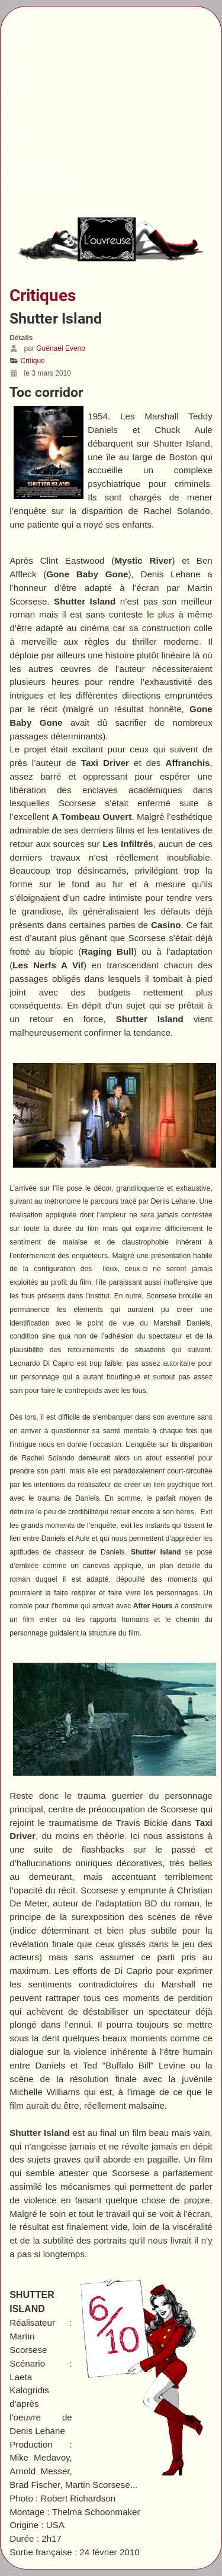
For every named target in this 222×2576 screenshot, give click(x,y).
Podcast (18, 34)
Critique (33, 361)
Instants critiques (36, 186)
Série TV (18, 205)
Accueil (16, 53)
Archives (18, 15)
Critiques (19, 91)
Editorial (18, 72)
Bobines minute (33, 110)
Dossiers (19, 129)
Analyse (17, 148)
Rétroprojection (32, 167)
